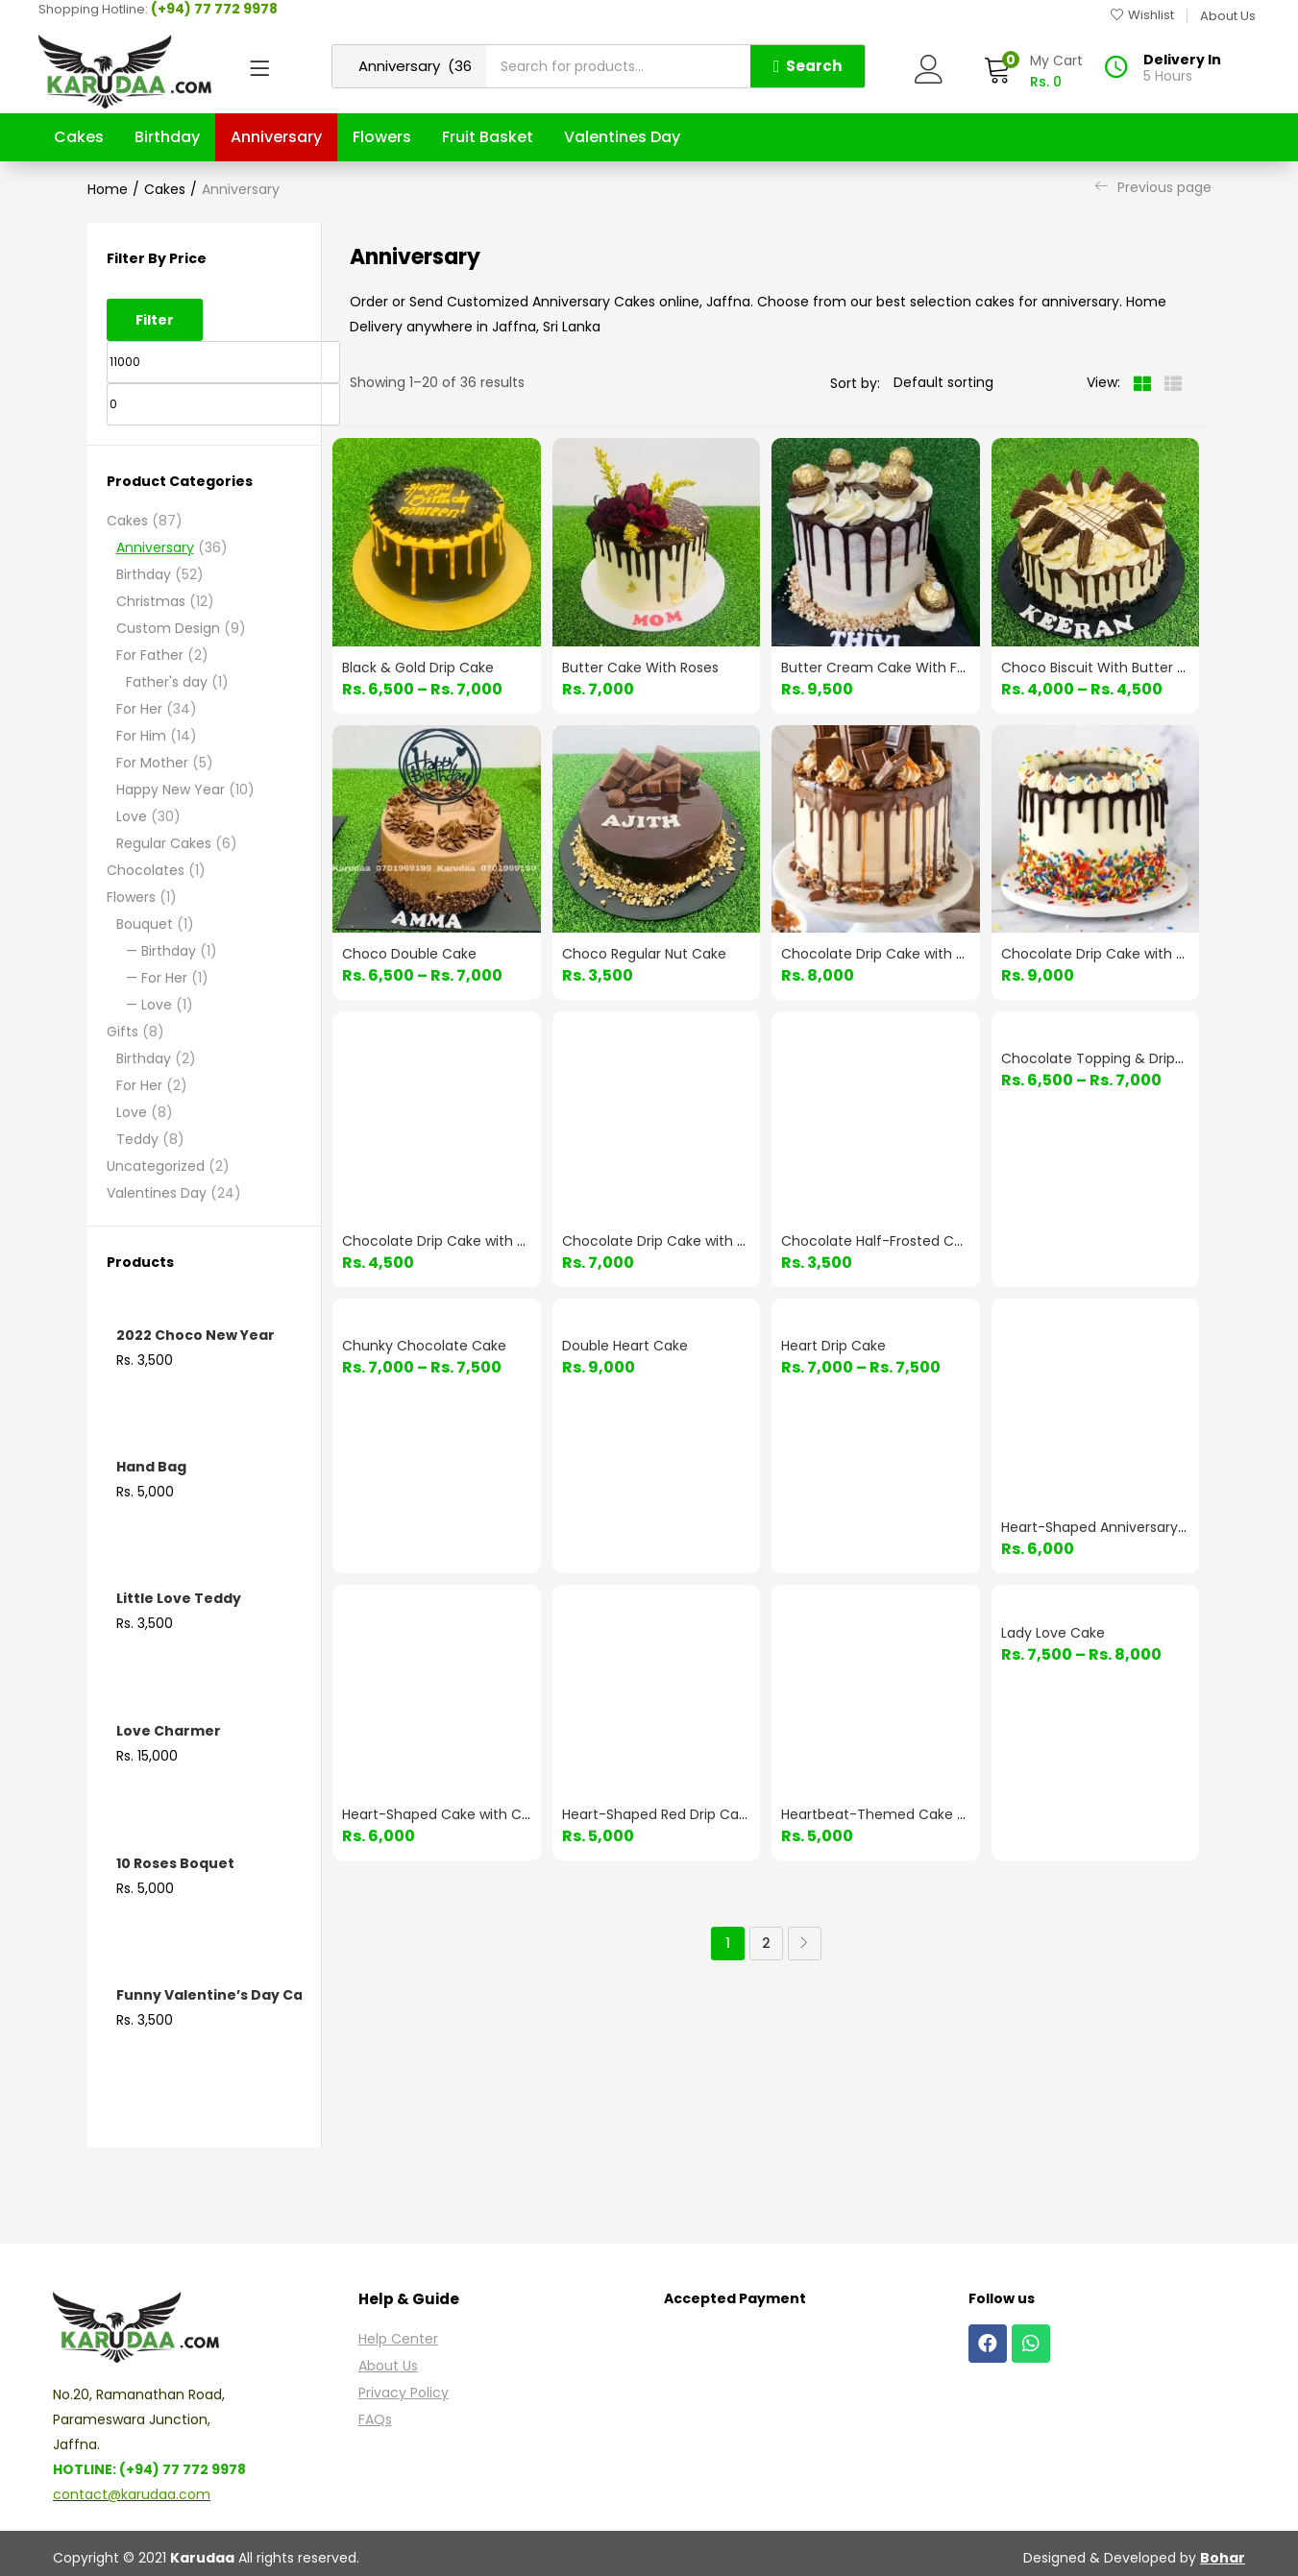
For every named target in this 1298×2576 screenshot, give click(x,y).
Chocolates (145, 870)
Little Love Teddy (178, 1598)
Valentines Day (622, 137)
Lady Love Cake (1053, 1632)
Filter (154, 319)
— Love (149, 1004)
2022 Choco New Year (195, 1335)
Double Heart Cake (625, 1345)
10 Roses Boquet (175, 1863)
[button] (1033, 71)
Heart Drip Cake (833, 1345)
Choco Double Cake (409, 953)
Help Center (398, 2338)
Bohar (1222, 2557)
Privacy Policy (403, 2392)
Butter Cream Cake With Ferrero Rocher (914, 667)
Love (131, 816)
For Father (150, 655)
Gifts (122, 1031)
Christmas (150, 601)
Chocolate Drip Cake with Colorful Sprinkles (1145, 953)
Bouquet (144, 924)
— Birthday (161, 950)
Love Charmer (168, 1730)
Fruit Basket (487, 137)
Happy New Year (170, 789)
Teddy (137, 1139)
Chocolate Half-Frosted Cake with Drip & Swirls (937, 1241)
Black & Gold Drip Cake (418, 667)
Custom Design (168, 628)
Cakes (79, 137)
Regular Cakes (163, 843)
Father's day (167, 682)
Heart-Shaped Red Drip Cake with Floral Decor (715, 1814)
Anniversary (276, 137)
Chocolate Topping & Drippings (1106, 1058)
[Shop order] (976, 382)
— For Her (156, 977)
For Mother (152, 762)
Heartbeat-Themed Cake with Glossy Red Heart (941, 1814)
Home (107, 189)
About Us (388, 2365)
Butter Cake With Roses (640, 667)
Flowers (382, 137)
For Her (139, 708)
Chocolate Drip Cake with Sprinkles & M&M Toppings (737, 1241)
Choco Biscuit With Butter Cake (1106, 667)
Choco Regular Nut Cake (644, 953)
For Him (141, 735)
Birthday (167, 137)
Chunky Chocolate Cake (424, 1345)
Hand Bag (151, 1466)
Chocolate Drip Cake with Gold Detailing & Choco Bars (523, 1241)
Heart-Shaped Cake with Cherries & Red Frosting (504, 1814)
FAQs (375, 2419)
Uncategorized (156, 1166)
